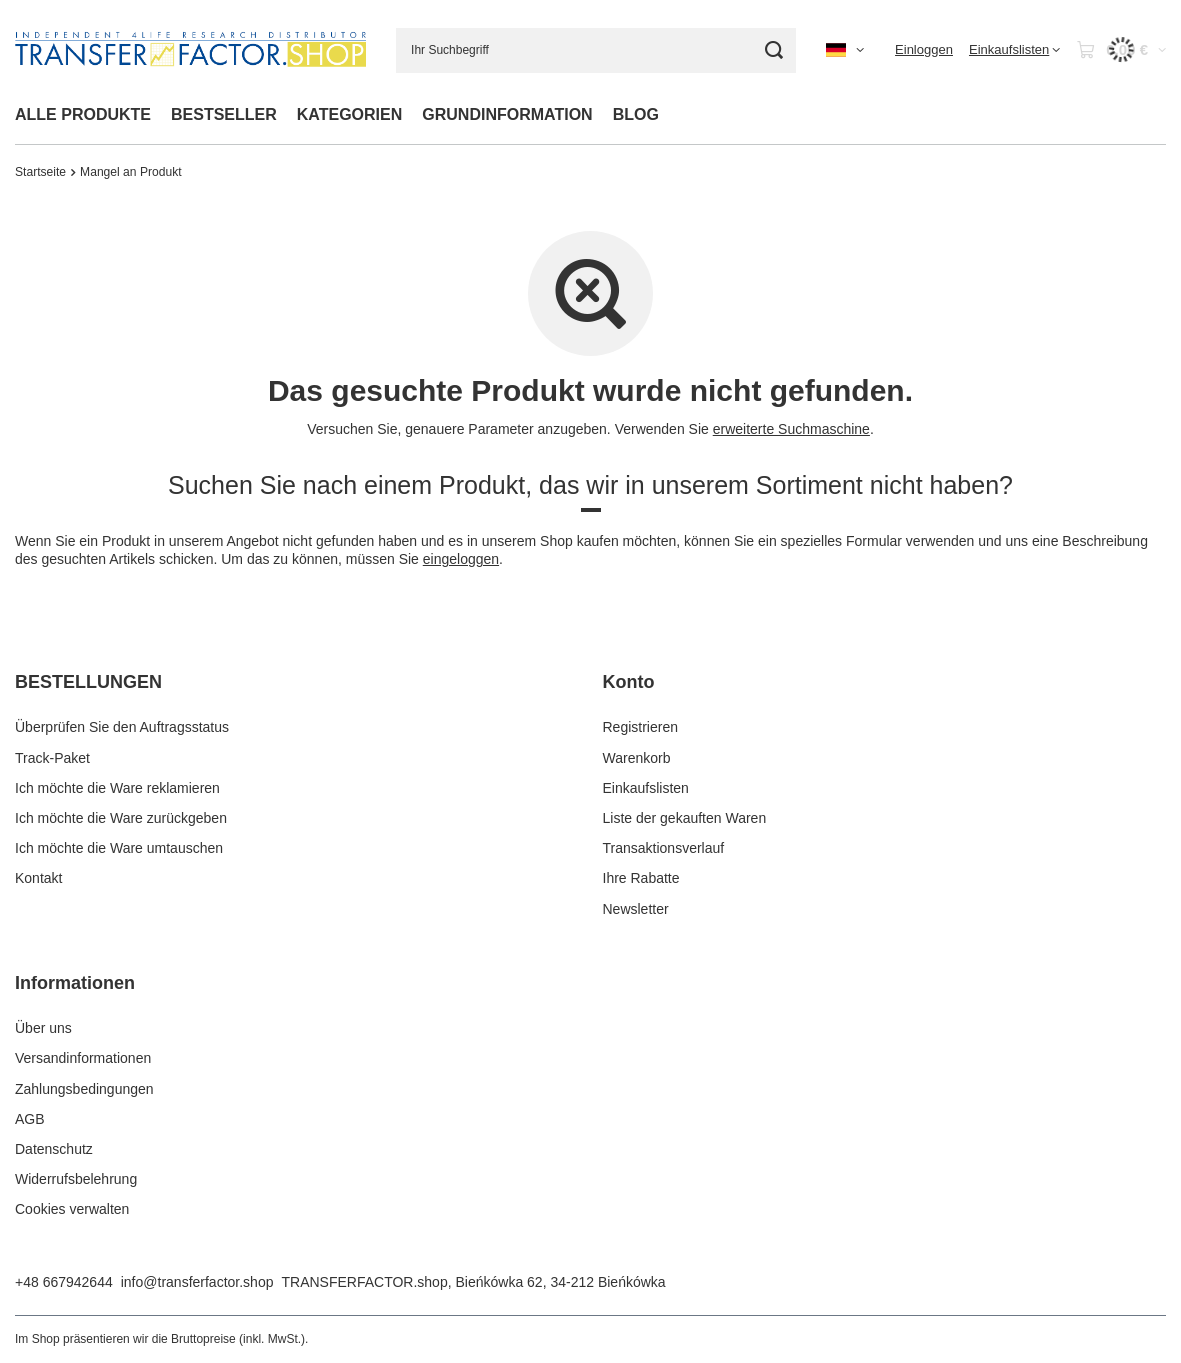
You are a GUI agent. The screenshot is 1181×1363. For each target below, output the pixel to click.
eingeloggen (461, 559)
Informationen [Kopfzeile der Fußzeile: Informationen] (75, 983)
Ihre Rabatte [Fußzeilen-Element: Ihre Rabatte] (641, 878)
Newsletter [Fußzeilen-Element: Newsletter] (636, 909)
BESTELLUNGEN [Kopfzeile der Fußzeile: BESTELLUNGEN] (88, 682)
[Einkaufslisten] (1014, 50)
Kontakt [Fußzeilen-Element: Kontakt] (38, 878)
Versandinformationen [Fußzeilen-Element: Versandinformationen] (83, 1058)
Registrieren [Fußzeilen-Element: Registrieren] (640, 727)
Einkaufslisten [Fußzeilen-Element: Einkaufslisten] (646, 788)
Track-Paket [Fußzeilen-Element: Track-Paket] (52, 758)
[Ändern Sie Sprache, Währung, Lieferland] (845, 50)
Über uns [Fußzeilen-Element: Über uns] (43, 1028)
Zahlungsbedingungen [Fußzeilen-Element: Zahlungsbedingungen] (84, 1089)
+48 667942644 (64, 1282)
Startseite (40, 172)
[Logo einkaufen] (190, 50)
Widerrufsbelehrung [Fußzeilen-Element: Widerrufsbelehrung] (76, 1179)
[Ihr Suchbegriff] (596, 50)
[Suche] (773, 50)
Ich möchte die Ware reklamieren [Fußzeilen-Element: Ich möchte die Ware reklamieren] (117, 788)
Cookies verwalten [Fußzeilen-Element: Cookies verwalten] (72, 1209)
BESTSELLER (224, 114)
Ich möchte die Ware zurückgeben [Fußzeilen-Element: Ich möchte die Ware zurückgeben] (121, 818)
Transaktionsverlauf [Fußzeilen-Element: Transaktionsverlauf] (664, 848)
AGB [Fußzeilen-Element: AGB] (30, 1119)
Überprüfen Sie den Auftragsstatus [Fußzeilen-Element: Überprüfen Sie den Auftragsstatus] (122, 727)
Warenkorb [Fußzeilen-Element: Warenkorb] (637, 758)
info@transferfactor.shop (197, 1282)
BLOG (636, 114)
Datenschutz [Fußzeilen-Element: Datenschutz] (54, 1149)
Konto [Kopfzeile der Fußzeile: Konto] (629, 682)
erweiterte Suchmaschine (791, 429)
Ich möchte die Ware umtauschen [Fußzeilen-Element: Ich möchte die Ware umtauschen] (119, 848)
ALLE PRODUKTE (83, 114)
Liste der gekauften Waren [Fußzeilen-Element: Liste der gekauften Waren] (685, 818)
